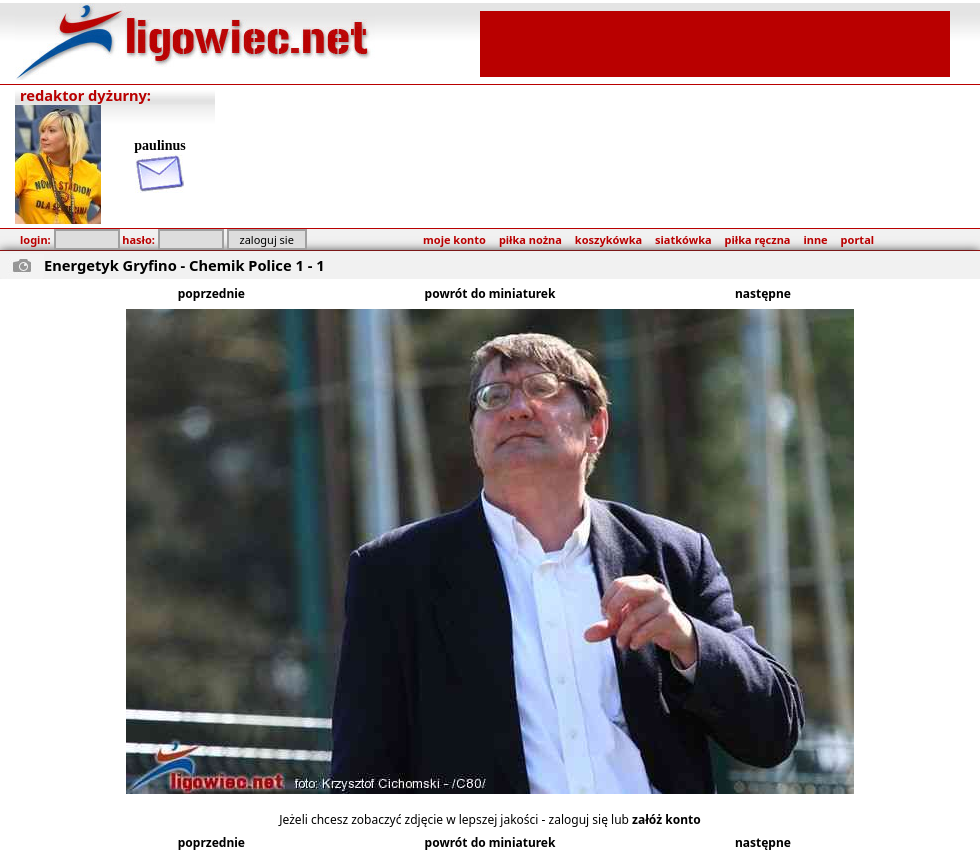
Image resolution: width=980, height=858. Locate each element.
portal (857, 239)
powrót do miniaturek (490, 293)
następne (763, 293)
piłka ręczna (758, 239)
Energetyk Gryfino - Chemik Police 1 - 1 (184, 265)
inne (815, 239)
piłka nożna (530, 239)
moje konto (454, 239)
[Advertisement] (715, 42)
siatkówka (683, 239)
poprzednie (211, 293)
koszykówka (608, 239)
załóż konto (666, 819)
